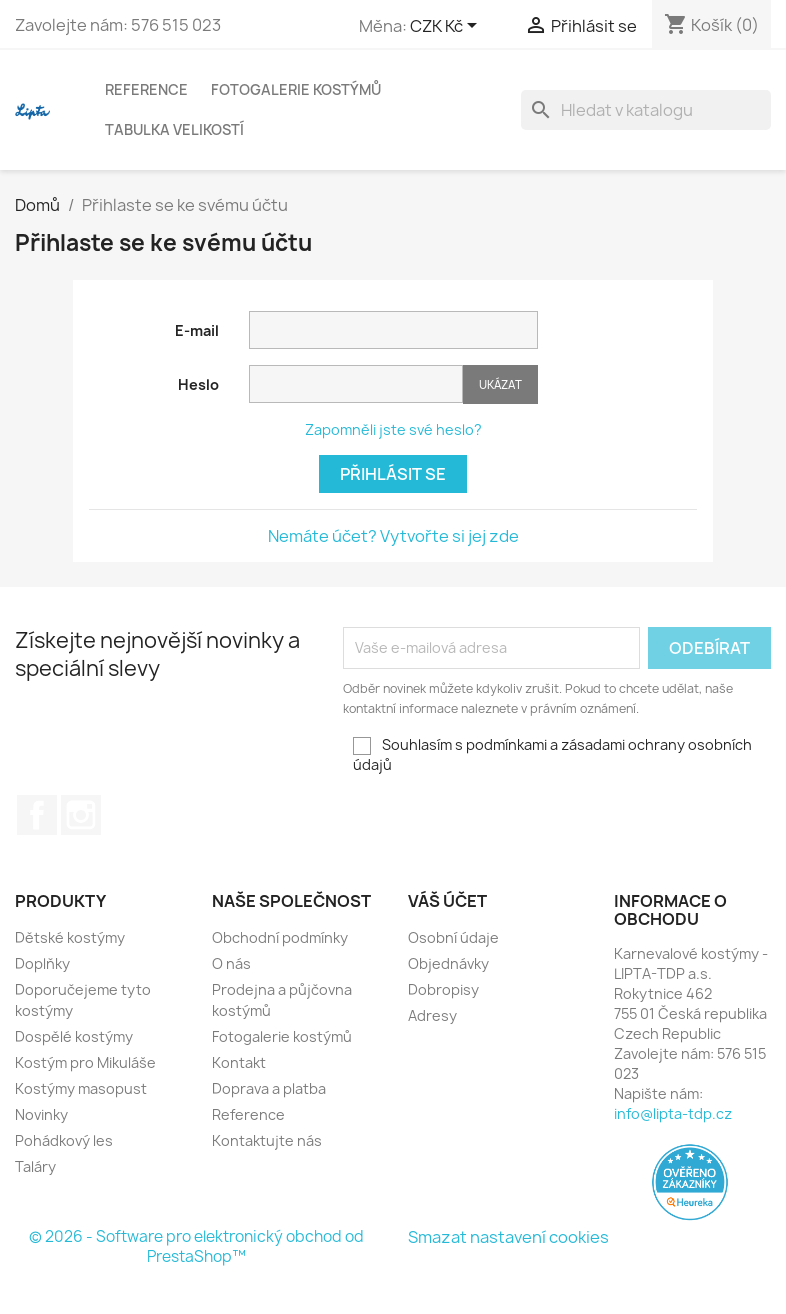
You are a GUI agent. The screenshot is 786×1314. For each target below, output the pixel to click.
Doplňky (42, 963)
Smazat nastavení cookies (508, 1237)
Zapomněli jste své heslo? (393, 429)
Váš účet (447, 901)
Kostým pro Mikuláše (85, 1062)
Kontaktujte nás (267, 1140)
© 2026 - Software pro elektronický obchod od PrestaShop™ (196, 1246)
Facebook (37, 815)
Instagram (81, 815)
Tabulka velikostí (174, 129)
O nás (231, 963)
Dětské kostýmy (70, 937)
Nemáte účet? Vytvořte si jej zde (393, 536)
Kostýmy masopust (81, 1088)
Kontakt (239, 1062)
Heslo (198, 384)
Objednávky (448, 963)
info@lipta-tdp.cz (673, 1113)
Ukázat (500, 384)
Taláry (35, 1166)
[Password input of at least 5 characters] (356, 384)
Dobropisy (443, 989)
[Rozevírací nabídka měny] (447, 27)
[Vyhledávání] (646, 110)
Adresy (432, 1015)
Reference (146, 89)
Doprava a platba (269, 1088)
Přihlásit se (393, 474)
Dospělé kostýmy (74, 1036)
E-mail (197, 330)
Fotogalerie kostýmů (296, 89)
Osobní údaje (453, 937)
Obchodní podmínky (280, 937)
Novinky (41, 1114)
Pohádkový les (64, 1140)
